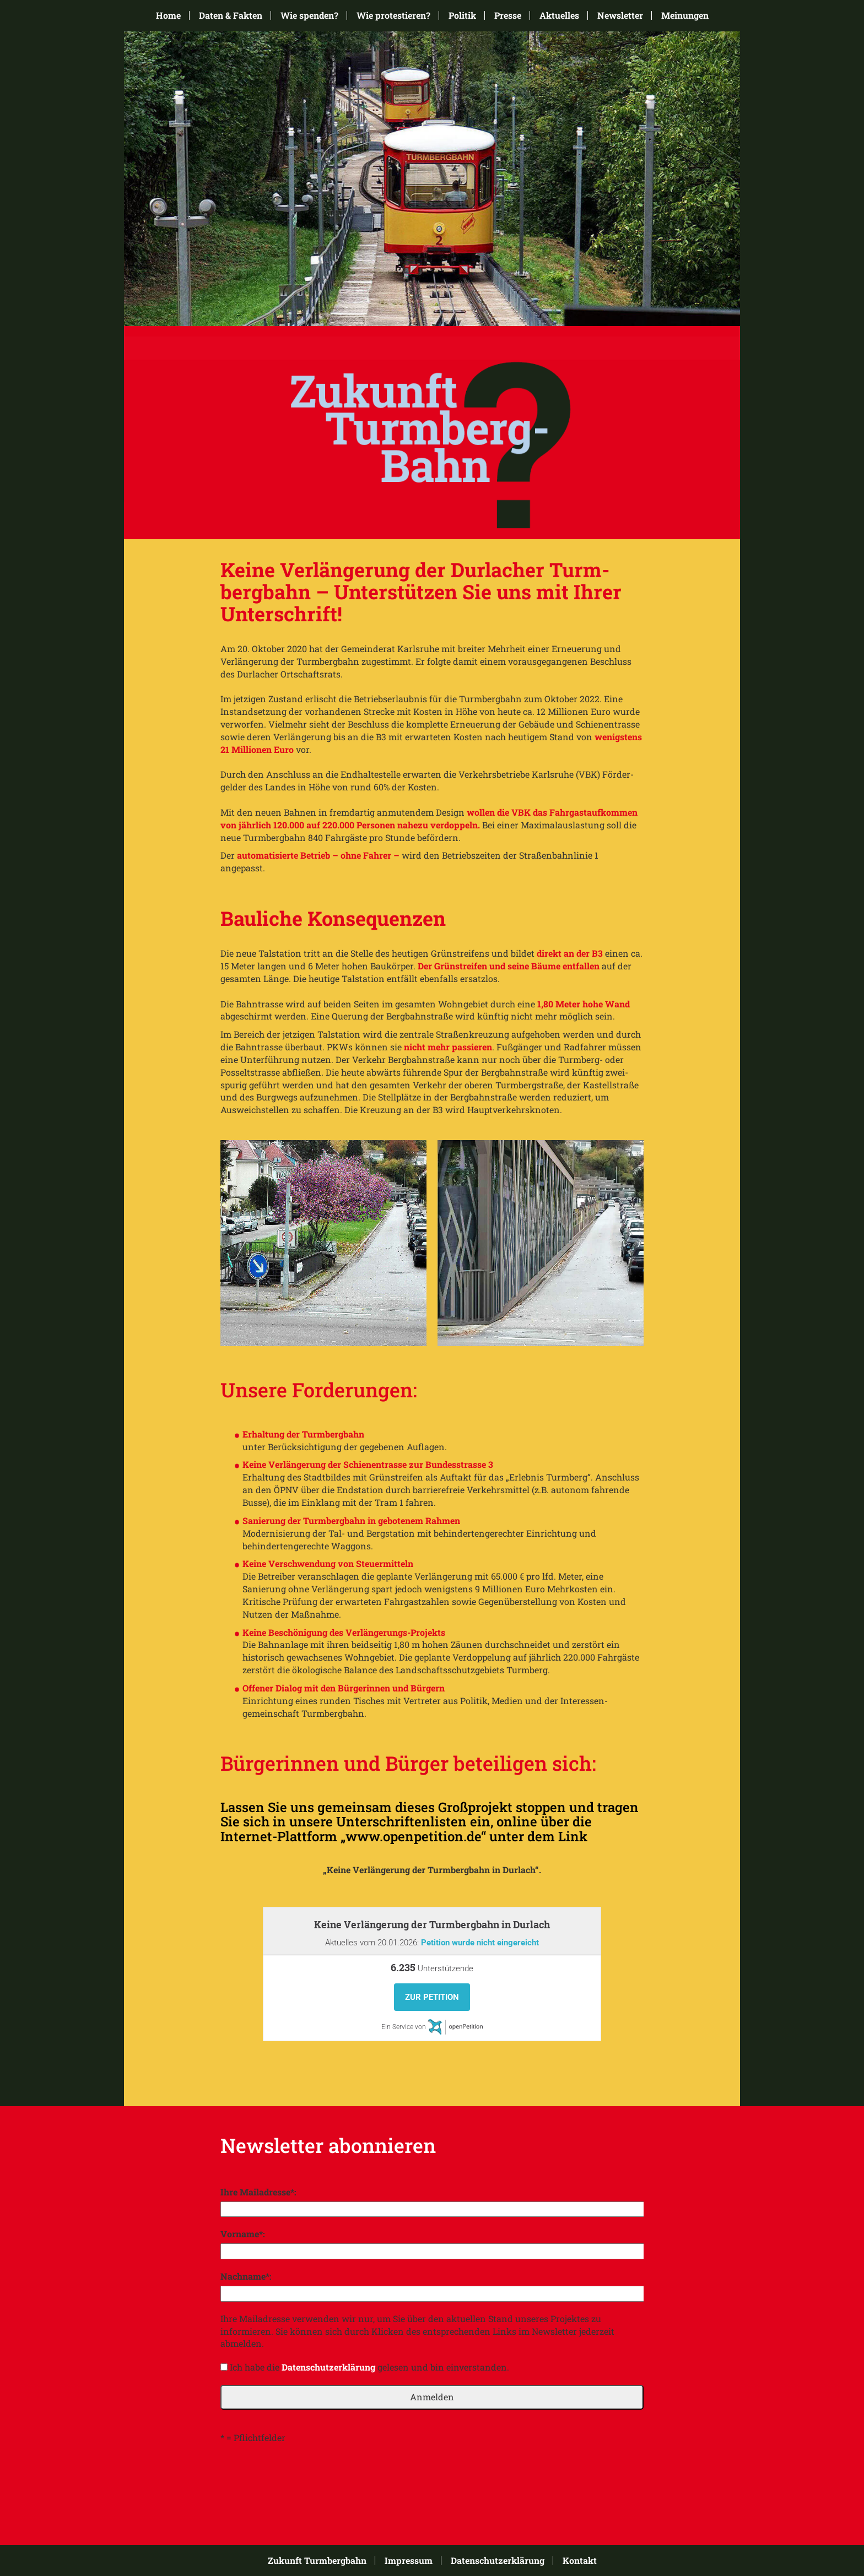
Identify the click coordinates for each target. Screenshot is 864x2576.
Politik (462, 15)
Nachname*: (246, 2276)
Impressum (409, 2560)
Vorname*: (242, 2233)
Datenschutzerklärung (328, 2367)
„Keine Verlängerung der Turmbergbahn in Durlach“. (432, 1869)
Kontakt (580, 2560)
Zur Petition (432, 1997)
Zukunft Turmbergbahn (317, 2560)
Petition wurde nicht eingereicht (480, 1943)
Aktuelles (559, 15)
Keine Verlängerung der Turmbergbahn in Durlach (432, 1924)
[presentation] (304, 2476)
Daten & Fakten (230, 15)
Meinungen (685, 15)
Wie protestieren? (393, 15)
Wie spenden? (309, 15)
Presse (507, 15)
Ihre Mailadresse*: (258, 2192)
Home (168, 15)
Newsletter (620, 15)
